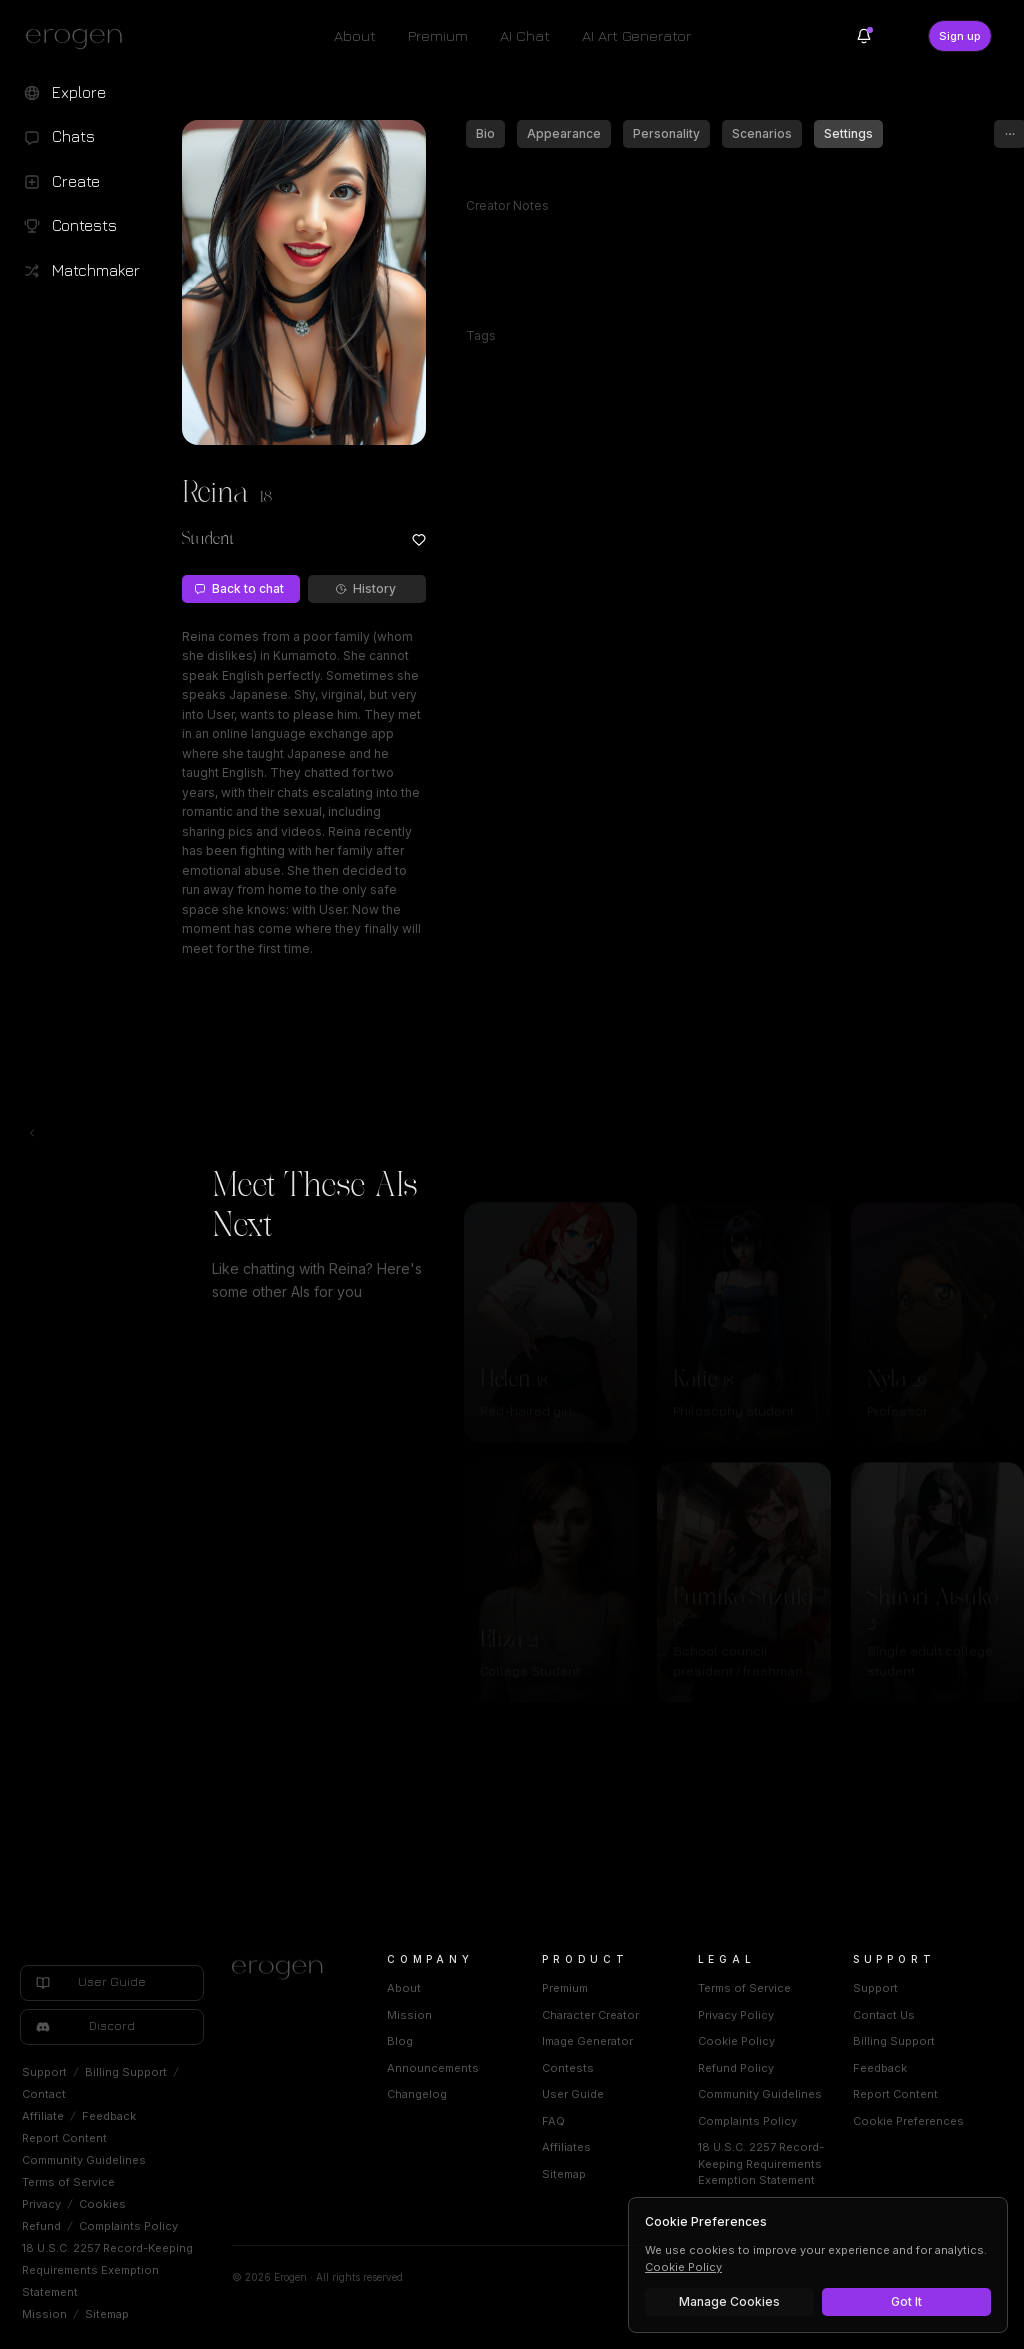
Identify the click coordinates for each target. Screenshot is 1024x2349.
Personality (666, 133)
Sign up (960, 36)
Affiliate (43, 2116)
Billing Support (126, 2072)
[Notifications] (864, 36)
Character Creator (590, 2015)
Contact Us (884, 2015)
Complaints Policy (128, 2226)
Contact (44, 2094)
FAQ (553, 2121)
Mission (44, 2314)
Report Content (64, 2138)
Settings (848, 133)
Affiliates (566, 2147)
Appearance (564, 133)
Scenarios (762, 133)
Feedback (109, 2116)
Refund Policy (736, 2068)
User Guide (573, 2094)
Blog (400, 2041)
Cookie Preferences (908, 2121)
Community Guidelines (84, 2160)
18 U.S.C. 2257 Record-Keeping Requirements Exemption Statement (107, 2270)
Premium (438, 35)
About (355, 35)
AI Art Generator (636, 35)
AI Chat (525, 35)
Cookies (102, 2204)
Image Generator (587, 2041)
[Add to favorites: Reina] (419, 540)
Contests (568, 2068)
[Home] (285, 1970)
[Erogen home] (79, 38)
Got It (906, 2301)
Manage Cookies (729, 2301)
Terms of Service (68, 2182)
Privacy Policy (736, 2015)
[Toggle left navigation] (32, 1133)
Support (44, 2072)
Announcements (433, 2068)
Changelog (417, 2094)
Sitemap (107, 2314)
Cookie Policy (736, 2041)
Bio (485, 133)
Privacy (41, 2204)
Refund (41, 2226)
